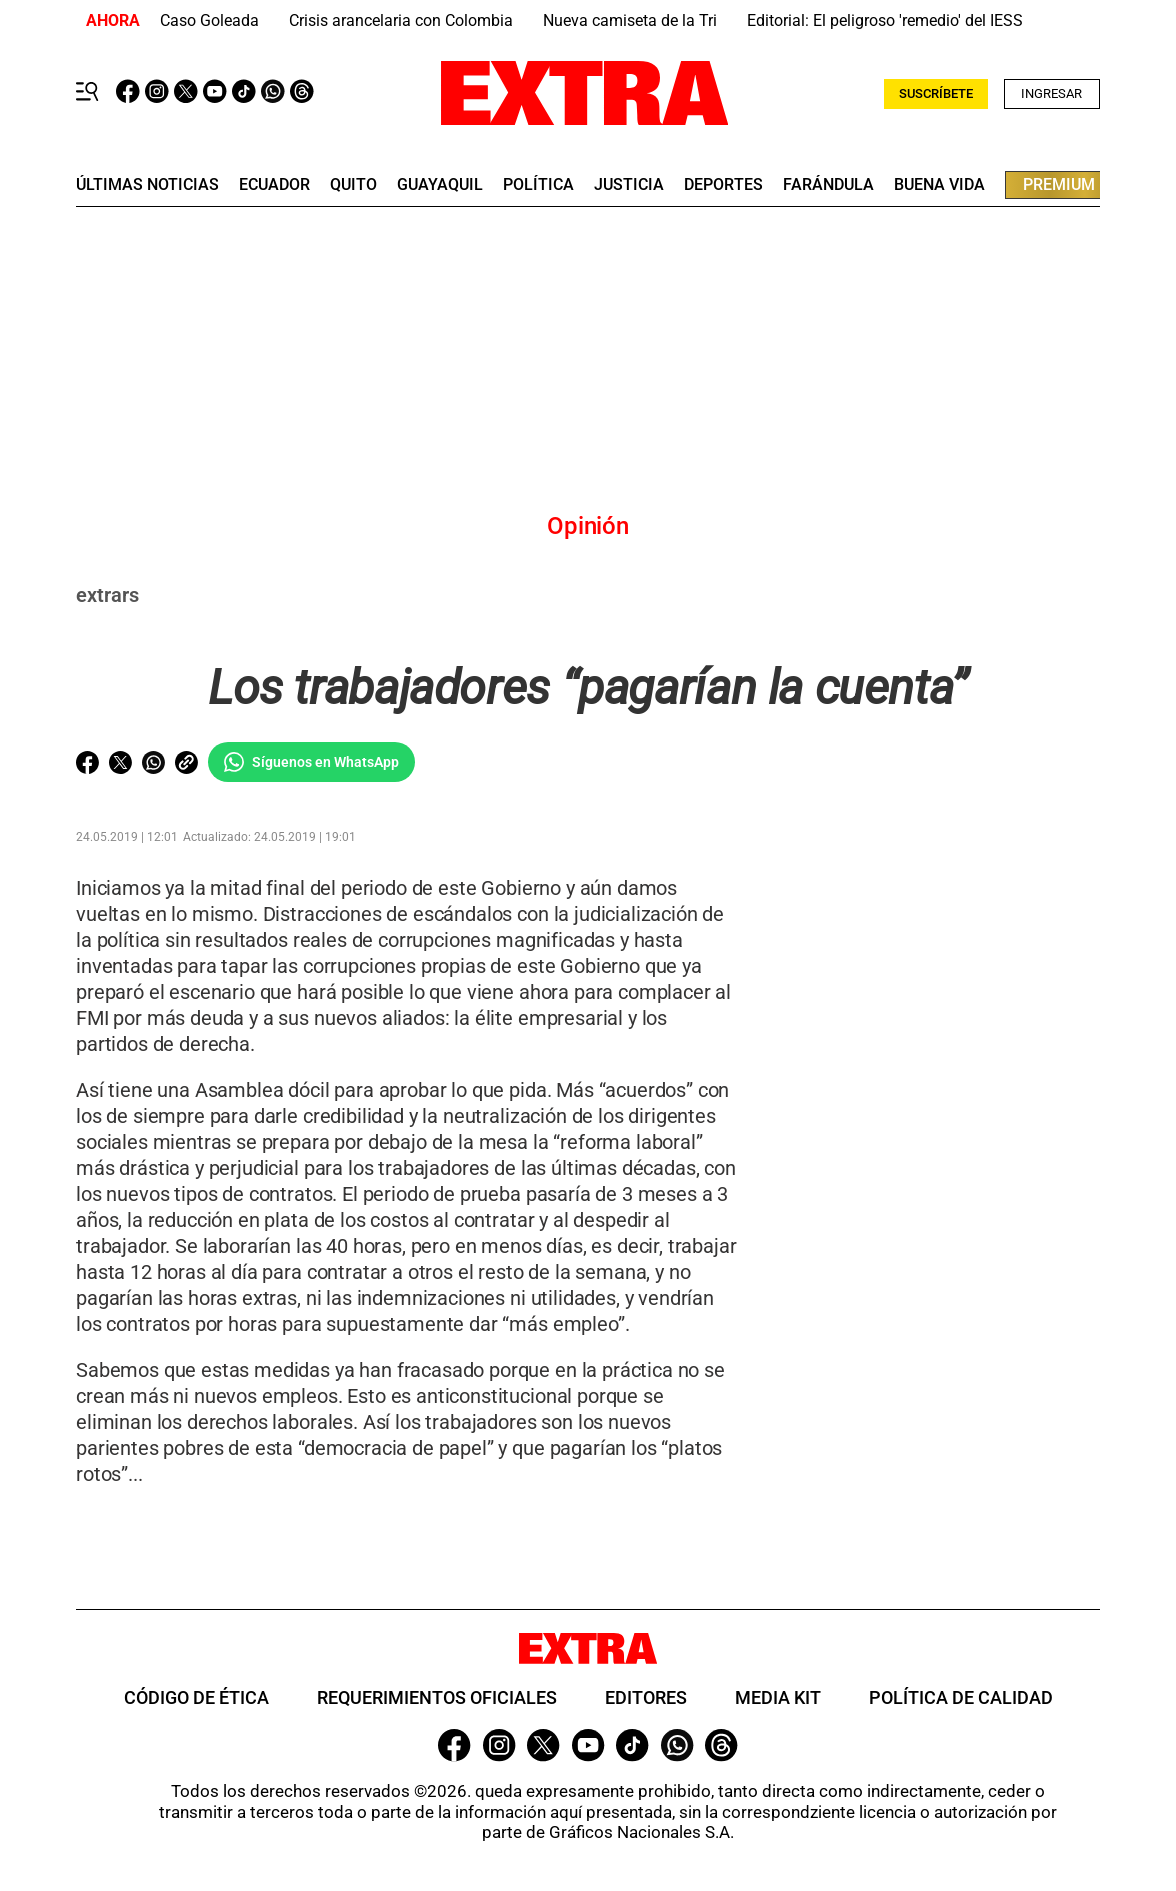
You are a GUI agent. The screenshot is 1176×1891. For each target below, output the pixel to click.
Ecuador (274, 185)
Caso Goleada (209, 20)
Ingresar (1051, 93)
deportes (723, 185)
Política (538, 185)
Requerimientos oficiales (437, 1697)
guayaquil (440, 185)
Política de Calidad (961, 1697)
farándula (828, 185)
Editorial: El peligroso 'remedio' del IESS (885, 20)
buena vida (939, 185)
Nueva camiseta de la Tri (630, 20)
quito (353, 185)
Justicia (629, 185)
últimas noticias (147, 185)
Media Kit (778, 1697)
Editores (646, 1697)
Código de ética (196, 1697)
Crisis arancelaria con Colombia (401, 20)
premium (1059, 184)
